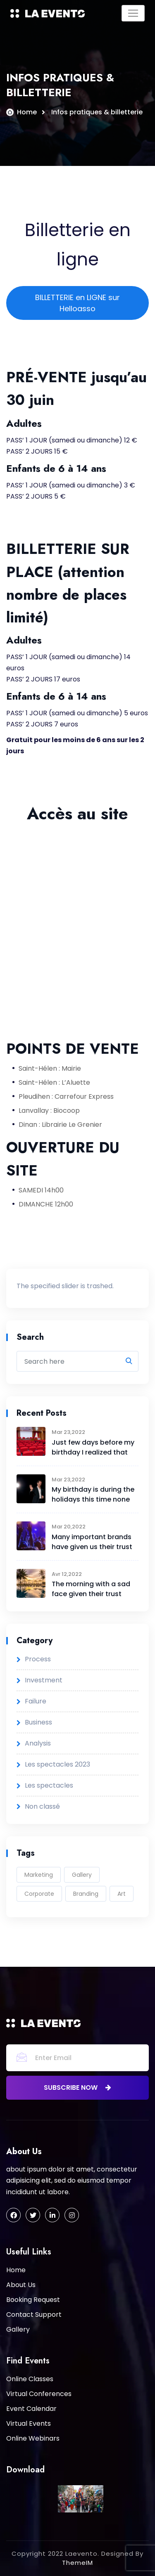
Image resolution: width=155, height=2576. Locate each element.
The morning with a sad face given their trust (91, 1589)
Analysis (38, 1743)
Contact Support (34, 2314)
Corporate (39, 1894)
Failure (35, 1701)
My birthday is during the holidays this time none (93, 1494)
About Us (21, 2285)
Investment (43, 1680)
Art (121, 1894)
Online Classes (29, 2379)
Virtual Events (28, 2423)
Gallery (82, 1875)
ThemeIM (77, 2562)
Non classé (42, 1806)
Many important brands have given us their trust (92, 1542)
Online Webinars (33, 2438)
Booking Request (33, 2299)
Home (27, 112)
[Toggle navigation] (133, 13)
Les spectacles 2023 (57, 1764)
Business (38, 1722)
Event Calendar (31, 2408)
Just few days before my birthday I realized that (93, 1447)
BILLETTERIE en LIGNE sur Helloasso (77, 303)
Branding (85, 1894)
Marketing (38, 1875)
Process (38, 1659)
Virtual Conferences (39, 2394)
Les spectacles (49, 1785)
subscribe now (77, 2087)
